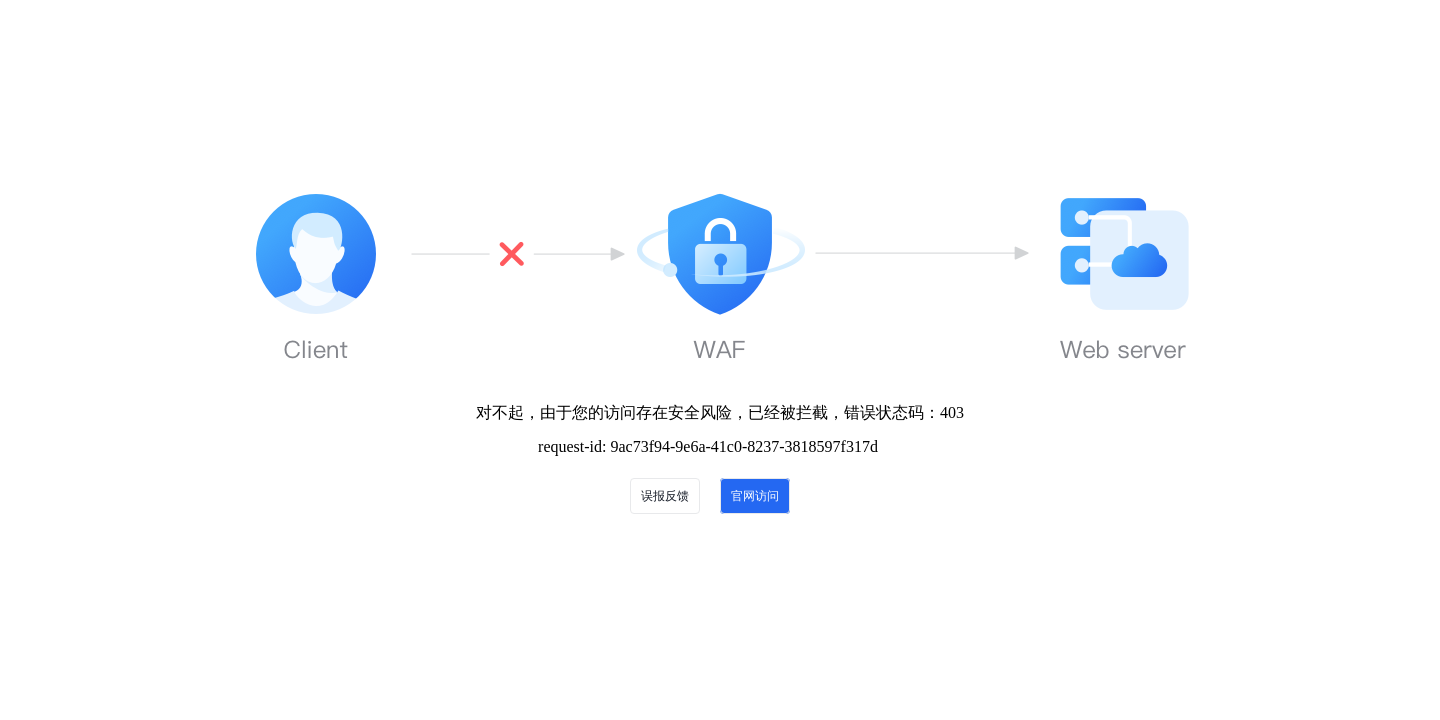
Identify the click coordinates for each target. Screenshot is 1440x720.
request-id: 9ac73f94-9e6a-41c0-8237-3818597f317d (708, 446)
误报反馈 (665, 496)
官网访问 (755, 496)
